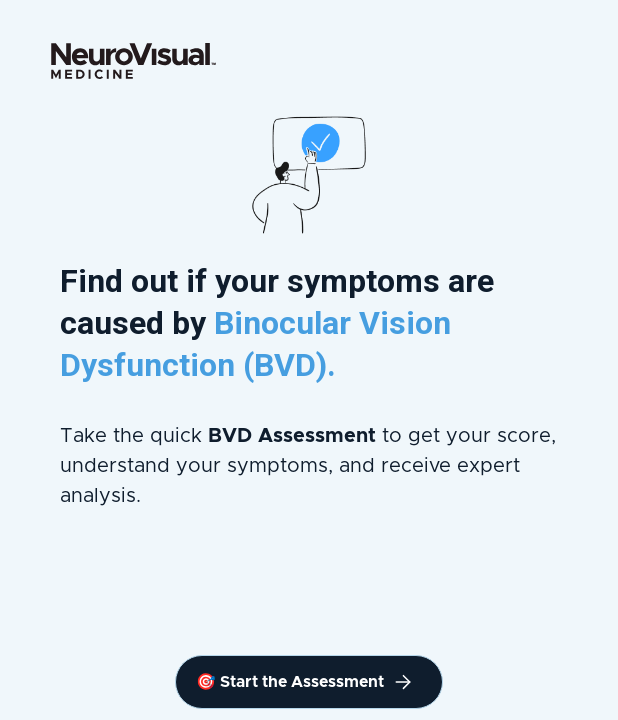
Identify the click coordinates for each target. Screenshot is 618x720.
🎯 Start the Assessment (304, 682)
